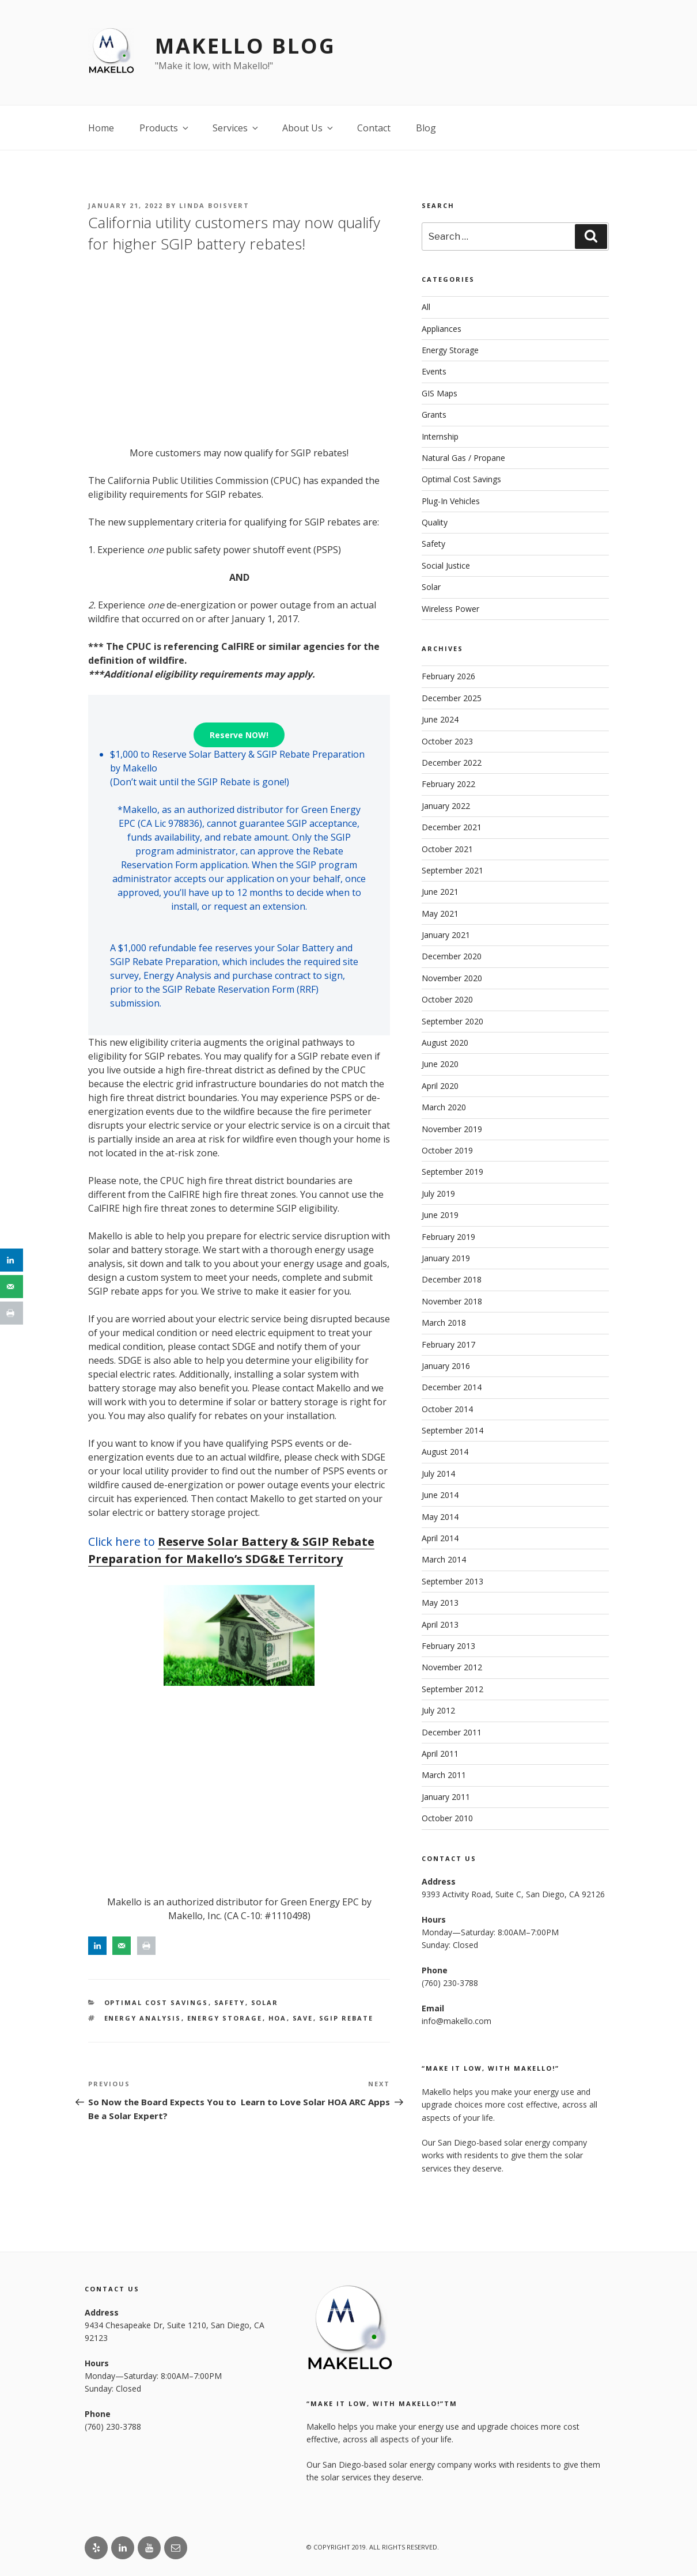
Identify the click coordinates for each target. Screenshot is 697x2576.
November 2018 (452, 1301)
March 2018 (444, 1322)
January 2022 (446, 805)
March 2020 (444, 1107)
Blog (426, 128)
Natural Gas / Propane (463, 457)
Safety (229, 2002)
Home (101, 128)
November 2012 (452, 1667)
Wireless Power (450, 608)
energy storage (225, 2018)
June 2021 (440, 891)
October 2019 (447, 1150)
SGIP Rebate (346, 2018)
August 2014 (445, 1451)
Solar (265, 2002)
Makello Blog (245, 46)
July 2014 (438, 1473)
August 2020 (445, 1042)
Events (434, 371)
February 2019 (448, 1236)
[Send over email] (121, 1945)
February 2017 (448, 1344)
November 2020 (452, 978)
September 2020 (452, 1021)
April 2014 (440, 1538)
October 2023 (447, 741)
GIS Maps (439, 393)
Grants (434, 414)
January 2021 (446, 934)
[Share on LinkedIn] (97, 1945)
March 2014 (444, 1559)
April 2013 (440, 1624)
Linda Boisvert (214, 205)
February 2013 (448, 1645)
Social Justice (446, 565)
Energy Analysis (142, 2018)
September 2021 (452, 870)
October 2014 (447, 1409)
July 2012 (438, 1710)
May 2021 (440, 913)
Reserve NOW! (239, 734)
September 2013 (452, 1581)
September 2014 (452, 1430)
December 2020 (452, 956)
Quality (435, 522)
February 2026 (448, 676)
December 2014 (452, 1387)
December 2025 (452, 698)
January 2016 (446, 1365)
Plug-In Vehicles (451, 500)
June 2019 (440, 1214)
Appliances (441, 328)
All (426, 306)
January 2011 (446, 1796)
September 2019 (452, 1171)
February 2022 (448, 783)
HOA (277, 2018)
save (303, 2018)
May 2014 (440, 1516)
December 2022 (452, 762)
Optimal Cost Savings (156, 2002)
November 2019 (452, 1129)
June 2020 (440, 1063)
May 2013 (440, 1602)
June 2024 (440, 719)
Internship (440, 436)
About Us (308, 128)
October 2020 (447, 999)
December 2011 (452, 1732)
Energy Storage (450, 350)
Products (164, 128)
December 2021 (452, 827)
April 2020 (440, 1085)
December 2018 (452, 1279)
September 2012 (452, 1689)
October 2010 (447, 1818)
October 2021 (447, 848)
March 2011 (444, 1774)
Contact (374, 128)
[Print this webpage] (146, 1945)
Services (236, 128)
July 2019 (438, 1193)
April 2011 (440, 1753)
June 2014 (440, 1494)
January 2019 (446, 1258)
